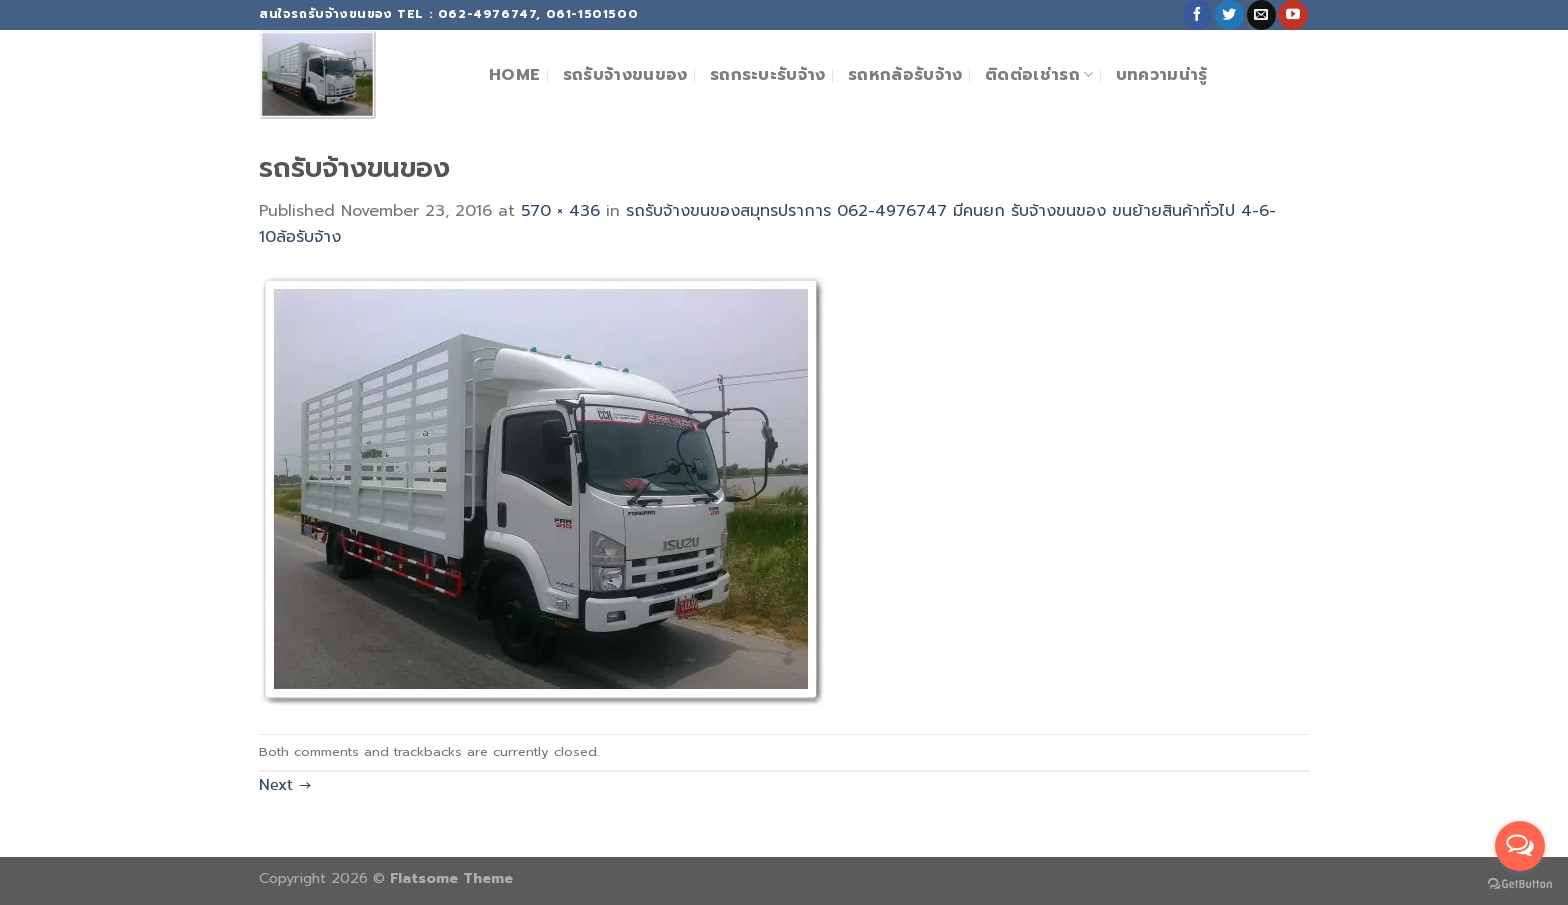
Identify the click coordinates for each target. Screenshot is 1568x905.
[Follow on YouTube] (1292, 15)
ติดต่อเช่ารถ (1039, 75)
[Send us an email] (1261, 15)
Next (285, 784)
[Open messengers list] (1520, 846)
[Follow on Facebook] (1197, 15)
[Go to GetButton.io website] (1520, 884)
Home (514, 75)
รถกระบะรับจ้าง (768, 75)
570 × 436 (560, 211)
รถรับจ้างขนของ (625, 75)
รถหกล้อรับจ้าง (905, 75)
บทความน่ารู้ (1162, 75)
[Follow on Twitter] (1229, 15)
